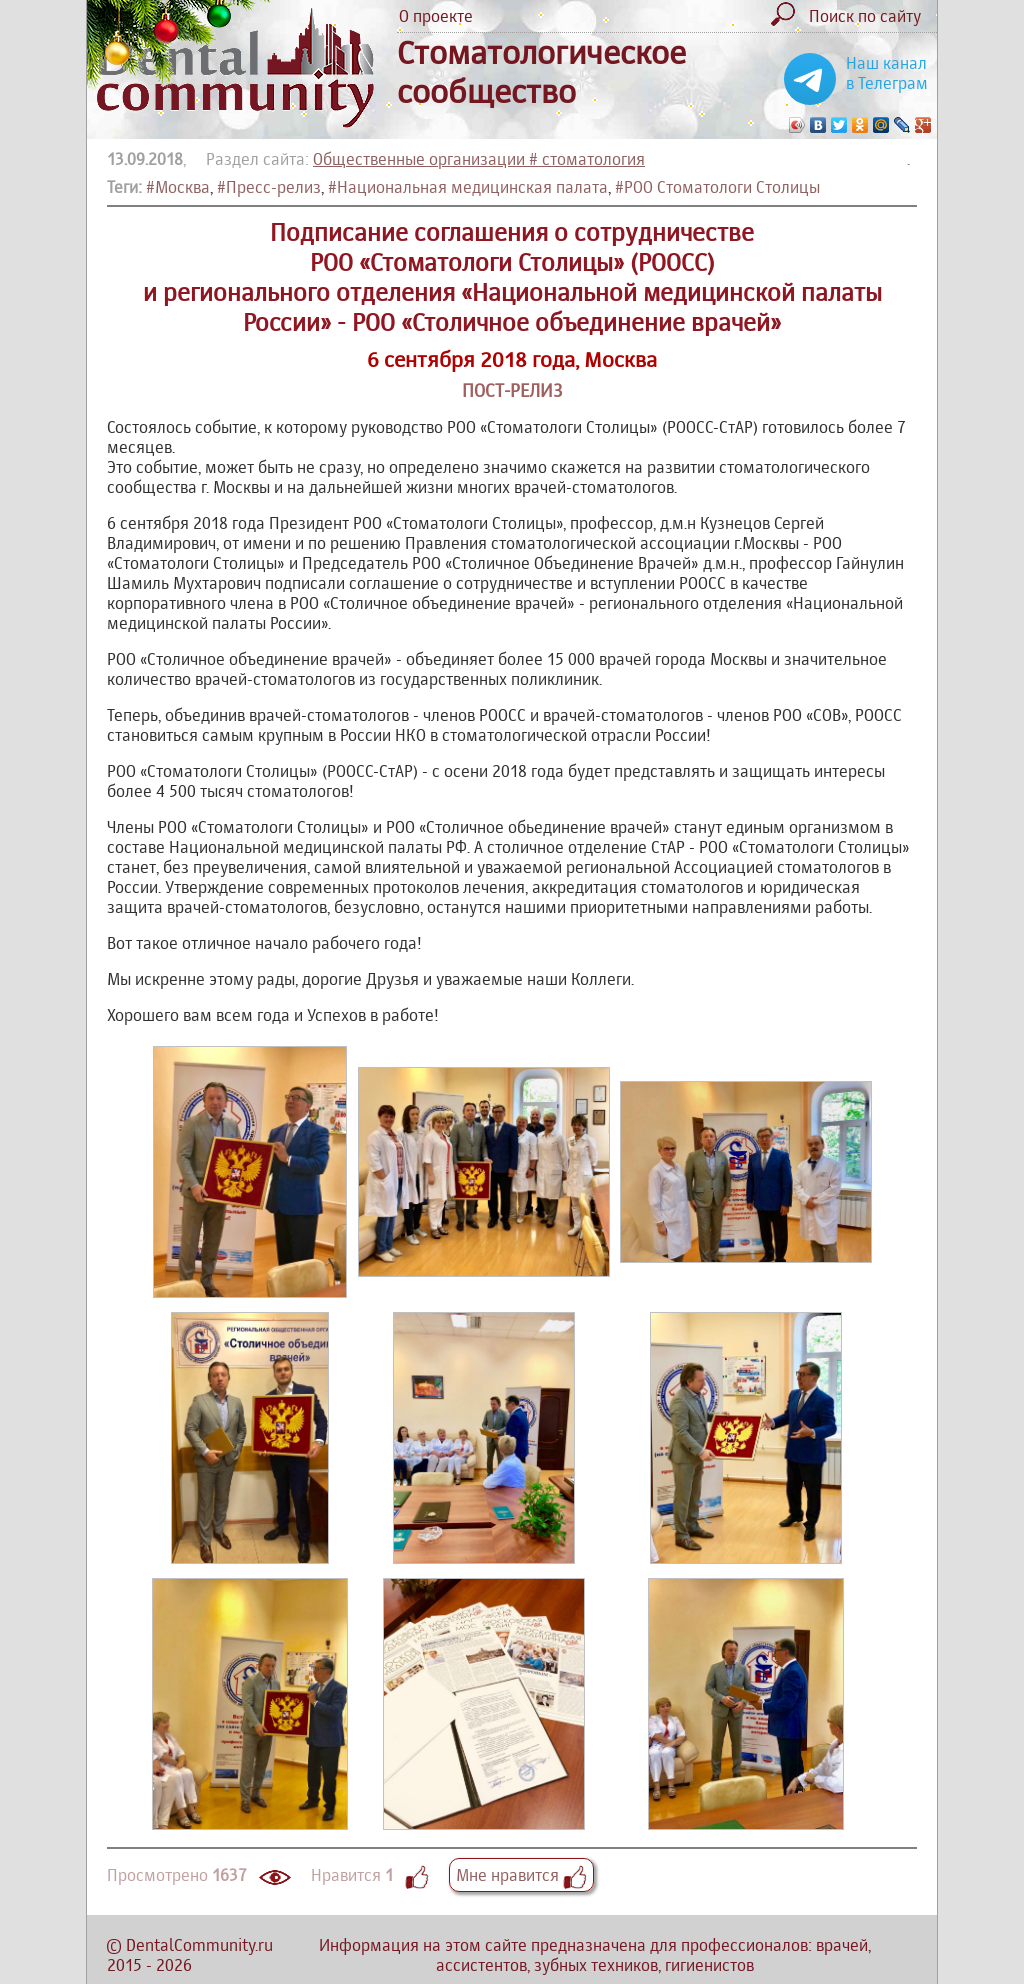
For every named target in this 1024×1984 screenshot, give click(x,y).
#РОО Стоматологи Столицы (717, 187)
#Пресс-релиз (269, 187)
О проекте (436, 16)
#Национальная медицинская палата (468, 187)
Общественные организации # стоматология (479, 159)
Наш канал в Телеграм (887, 73)
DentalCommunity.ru (199, 1945)
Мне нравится (521, 1875)
